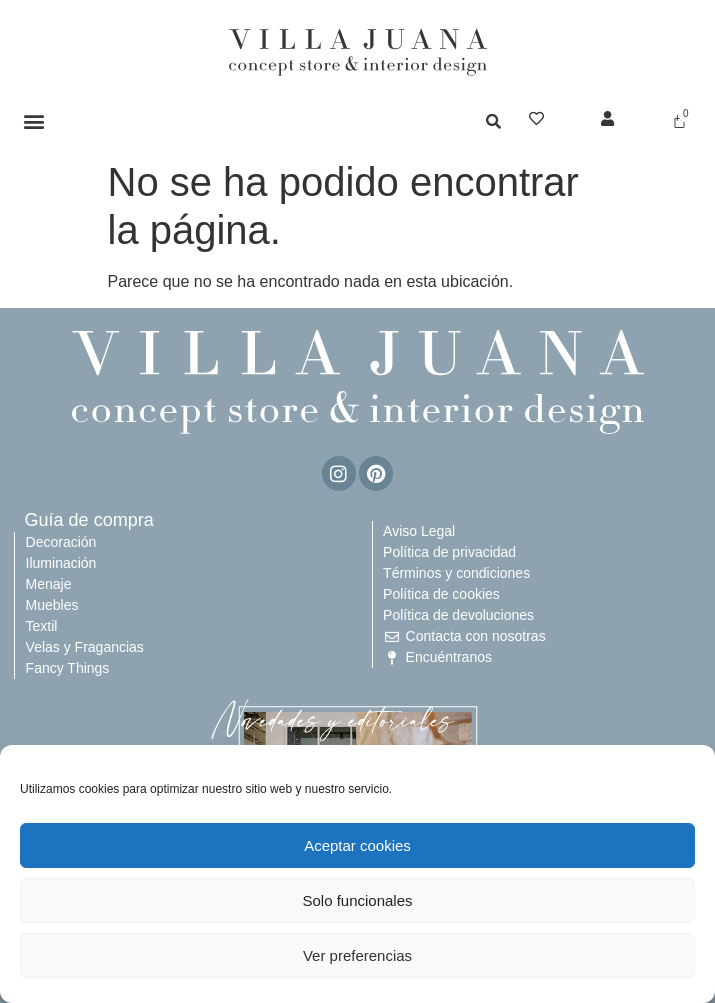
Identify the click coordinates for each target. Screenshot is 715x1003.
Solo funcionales (357, 900)
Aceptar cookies (357, 845)
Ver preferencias (357, 955)
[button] (34, 120)
